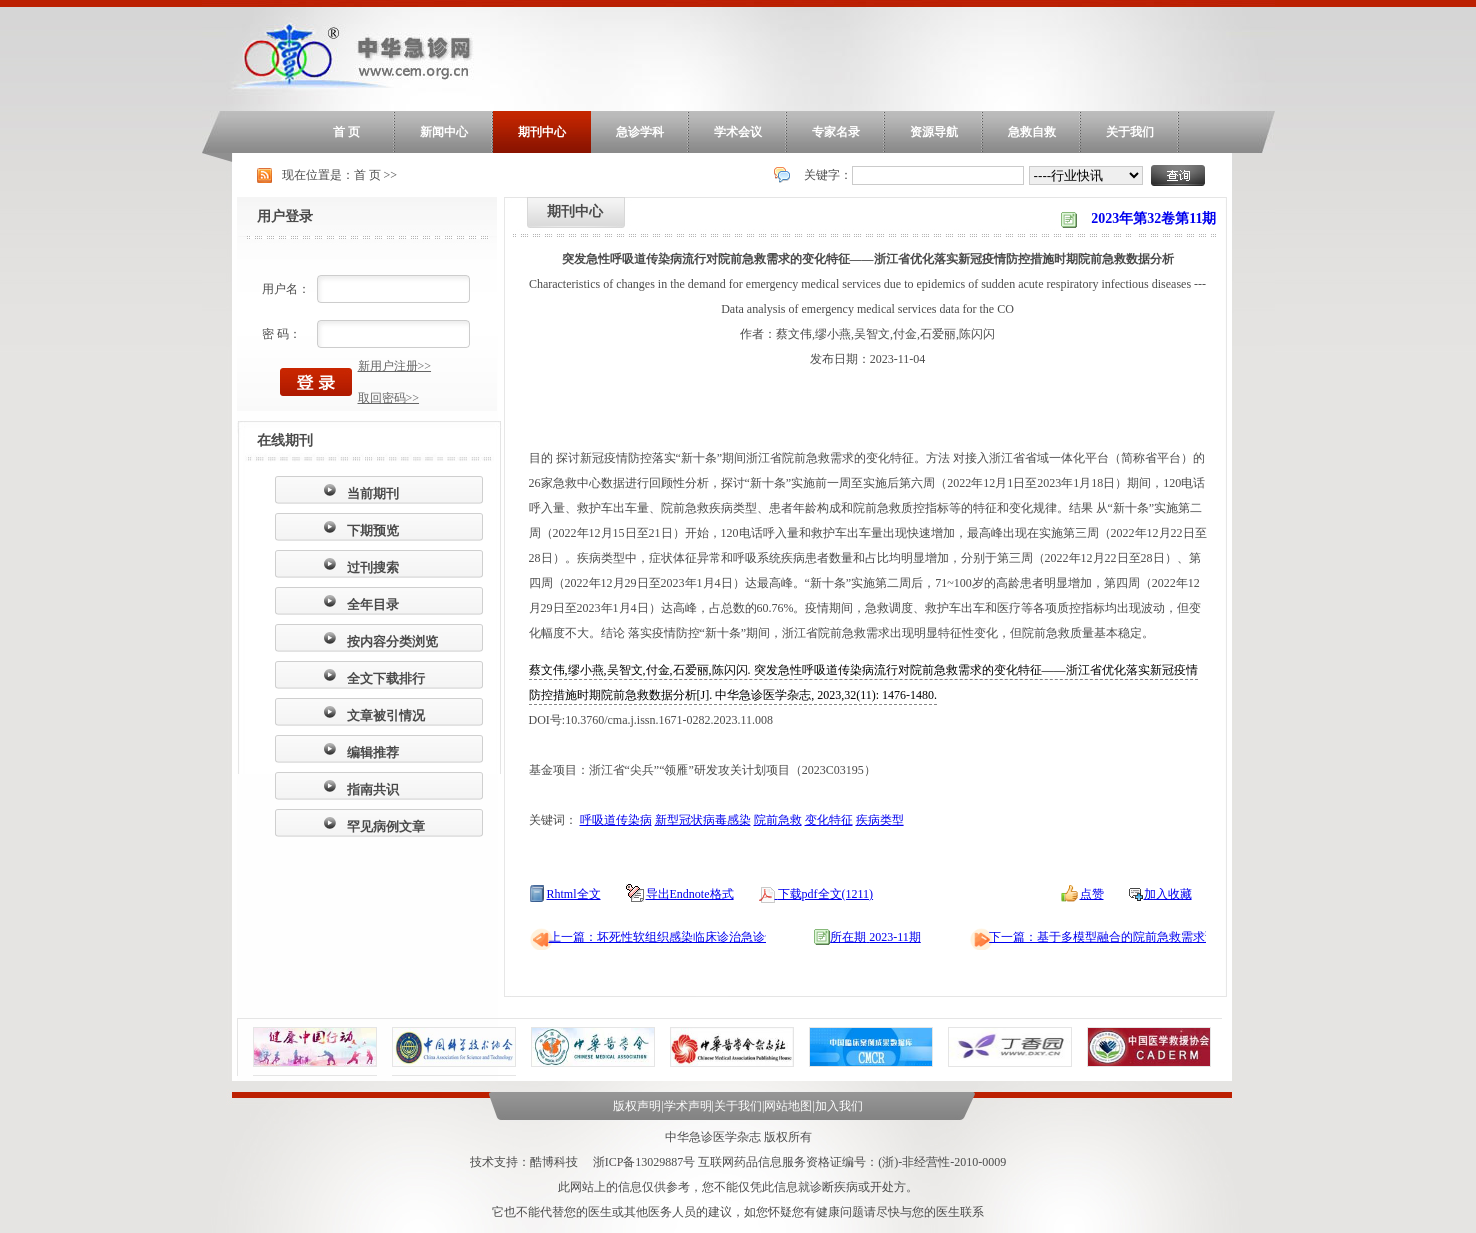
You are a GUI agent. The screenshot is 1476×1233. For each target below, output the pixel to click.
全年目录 (373, 604)
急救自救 (1032, 132)
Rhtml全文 (574, 894)
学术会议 (738, 132)
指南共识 (373, 789)
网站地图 (788, 1106)
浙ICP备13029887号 (644, 1162)
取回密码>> (389, 398)
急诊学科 (640, 132)
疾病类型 (880, 820)
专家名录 (836, 132)
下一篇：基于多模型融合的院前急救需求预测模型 (1121, 937)
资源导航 (934, 132)
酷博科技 (554, 1162)
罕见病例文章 (386, 826)
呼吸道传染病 (616, 820)
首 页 (346, 132)
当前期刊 (373, 493)
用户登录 (285, 216)
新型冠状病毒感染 (703, 820)
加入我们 (839, 1106)
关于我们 (1130, 132)
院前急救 (778, 820)
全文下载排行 (386, 678)
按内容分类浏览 (392, 641)
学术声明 (688, 1106)
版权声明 (637, 1106)
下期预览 (373, 530)
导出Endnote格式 (690, 894)
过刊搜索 (373, 567)
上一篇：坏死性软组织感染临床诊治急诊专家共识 (681, 937)
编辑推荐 (373, 752)
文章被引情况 (386, 715)
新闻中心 (444, 132)
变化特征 (829, 820)
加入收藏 (1168, 894)
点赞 (1092, 894)
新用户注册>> (395, 366)
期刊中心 (542, 132)
